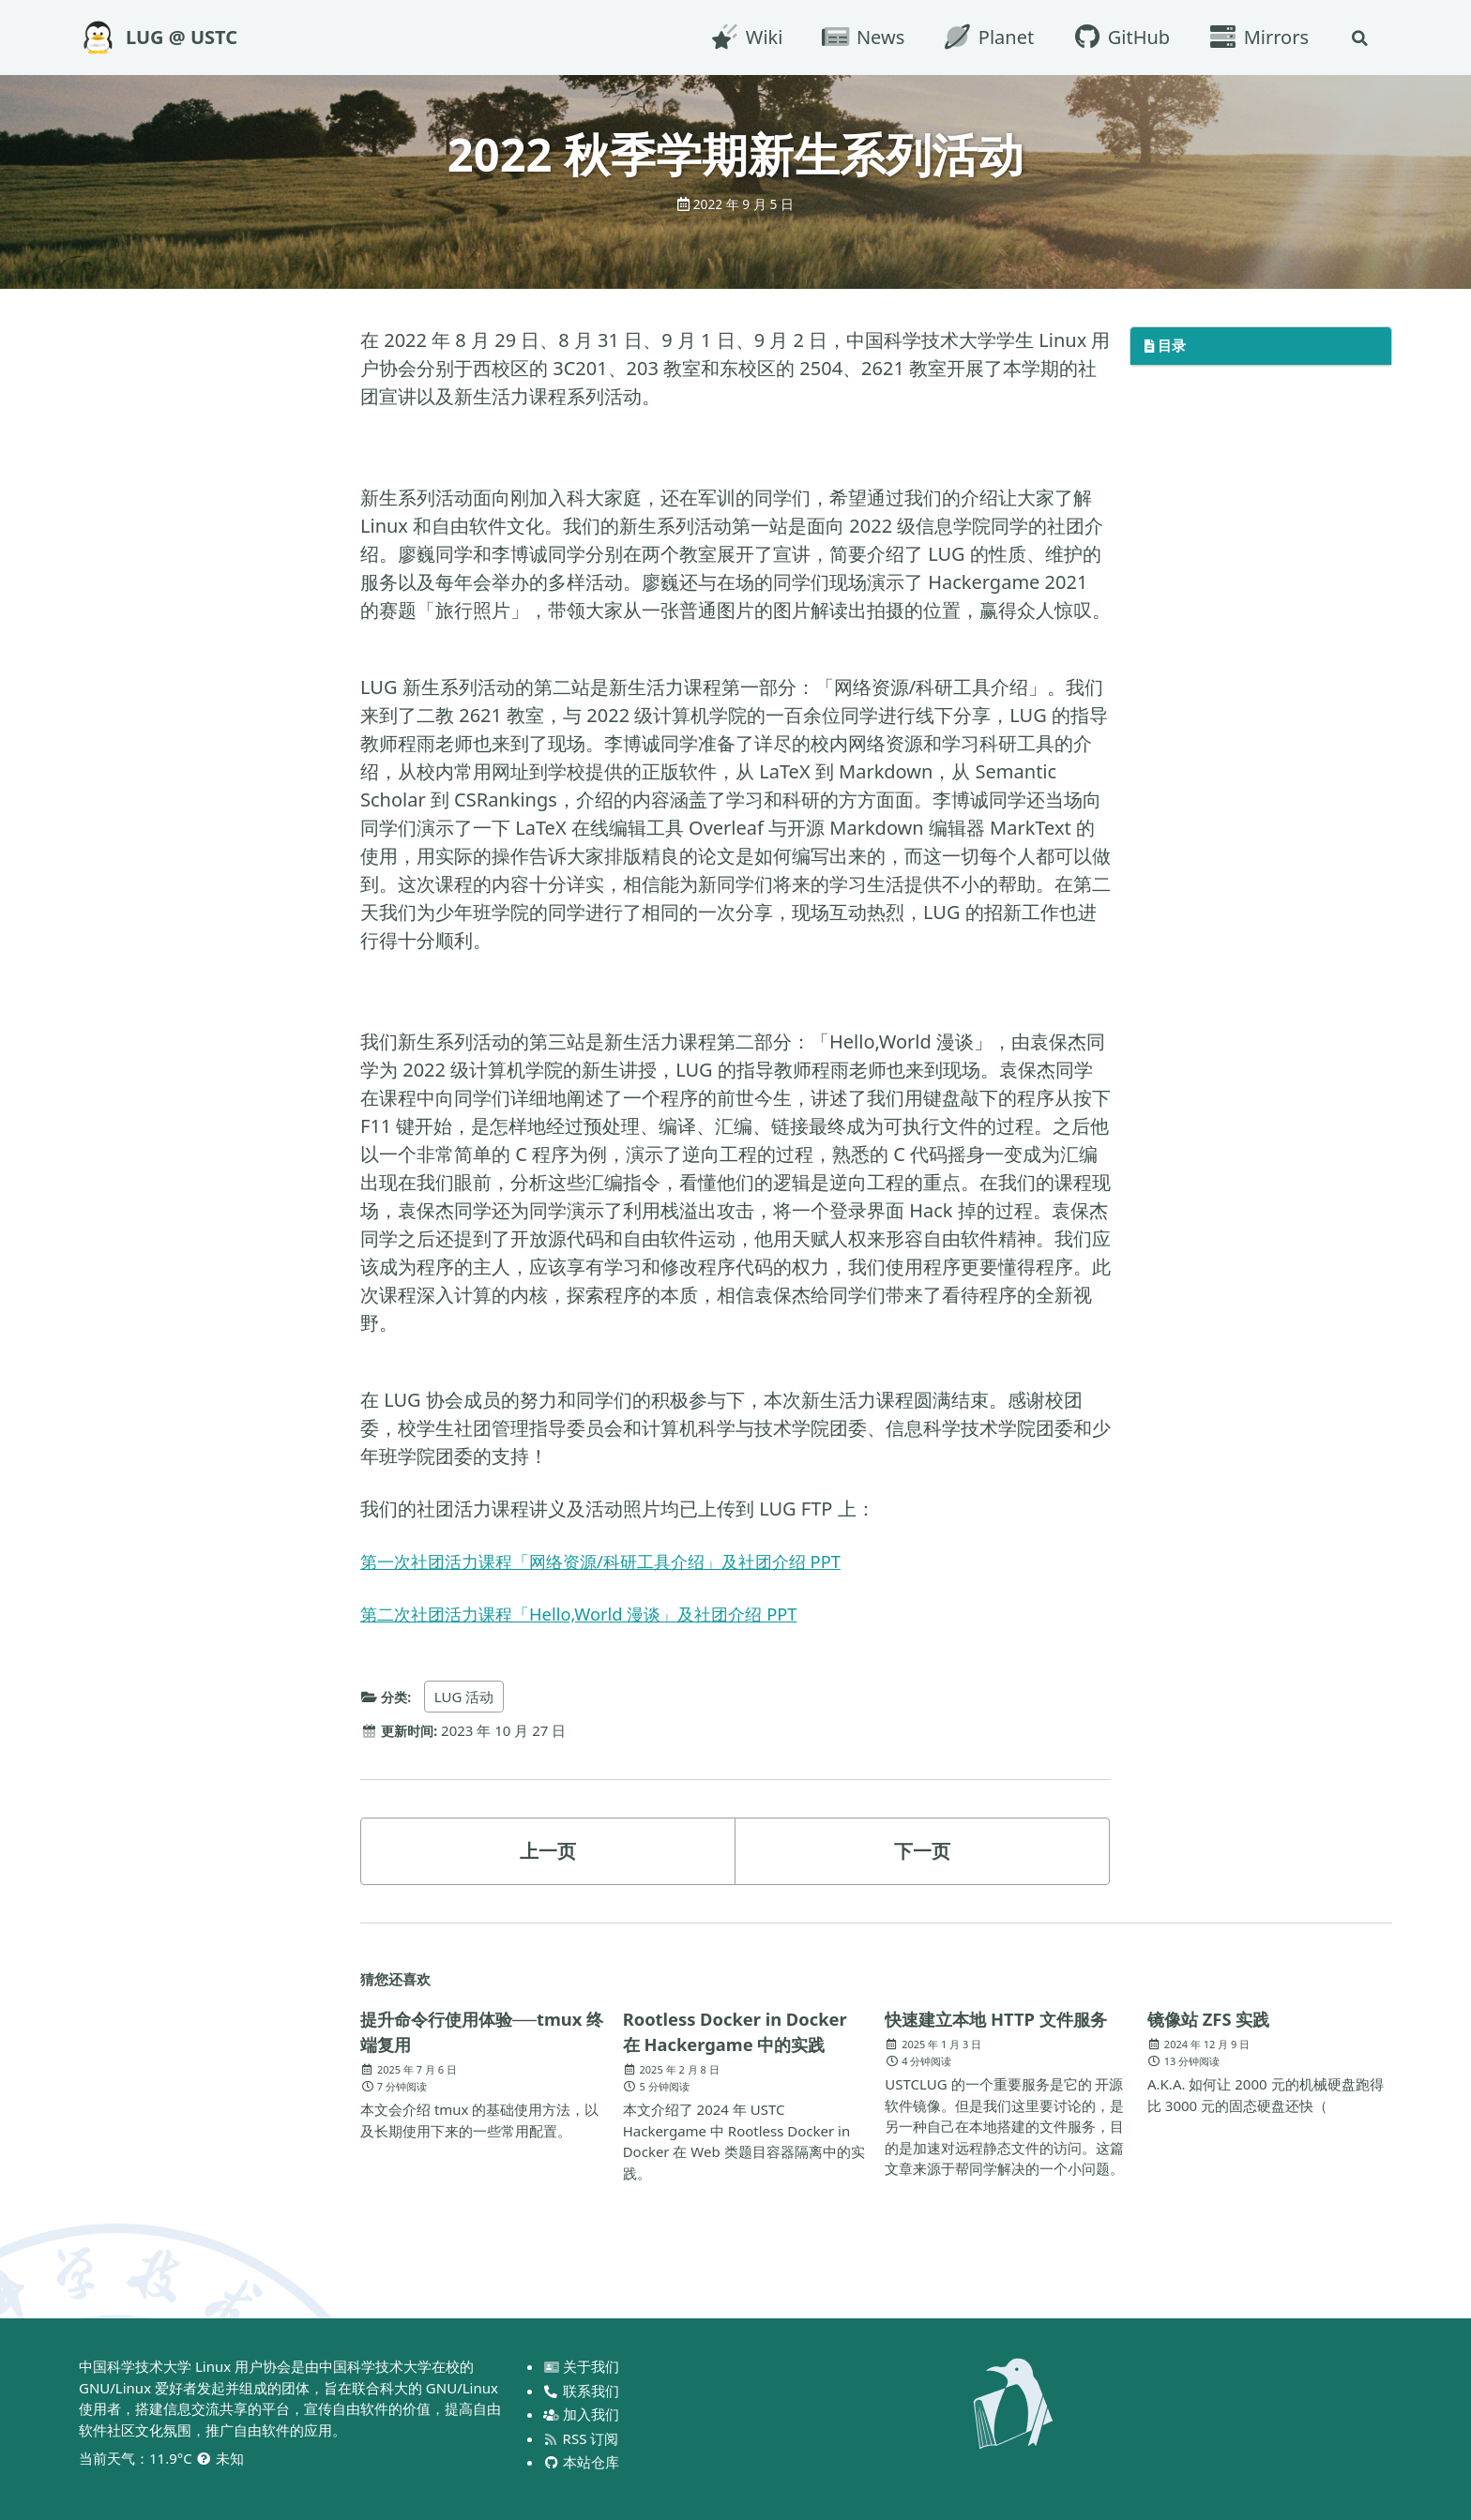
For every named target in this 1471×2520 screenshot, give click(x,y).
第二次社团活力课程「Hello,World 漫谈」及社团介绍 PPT (601, 1613)
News (859, 37)
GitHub (1118, 37)
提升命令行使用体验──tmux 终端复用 (444, 2032)
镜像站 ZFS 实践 (1214, 2018)
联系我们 (582, 2390)
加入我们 (582, 2414)
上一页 (548, 1851)
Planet (985, 37)
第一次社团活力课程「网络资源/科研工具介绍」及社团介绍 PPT (626, 1561)
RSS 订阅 (581, 2438)
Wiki (743, 37)
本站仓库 (582, 2461)
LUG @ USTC (181, 37)
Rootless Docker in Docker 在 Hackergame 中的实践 (745, 2031)
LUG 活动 (467, 1696)
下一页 (922, 1851)
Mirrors (1255, 37)
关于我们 (582, 2366)
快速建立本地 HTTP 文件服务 (998, 2032)
